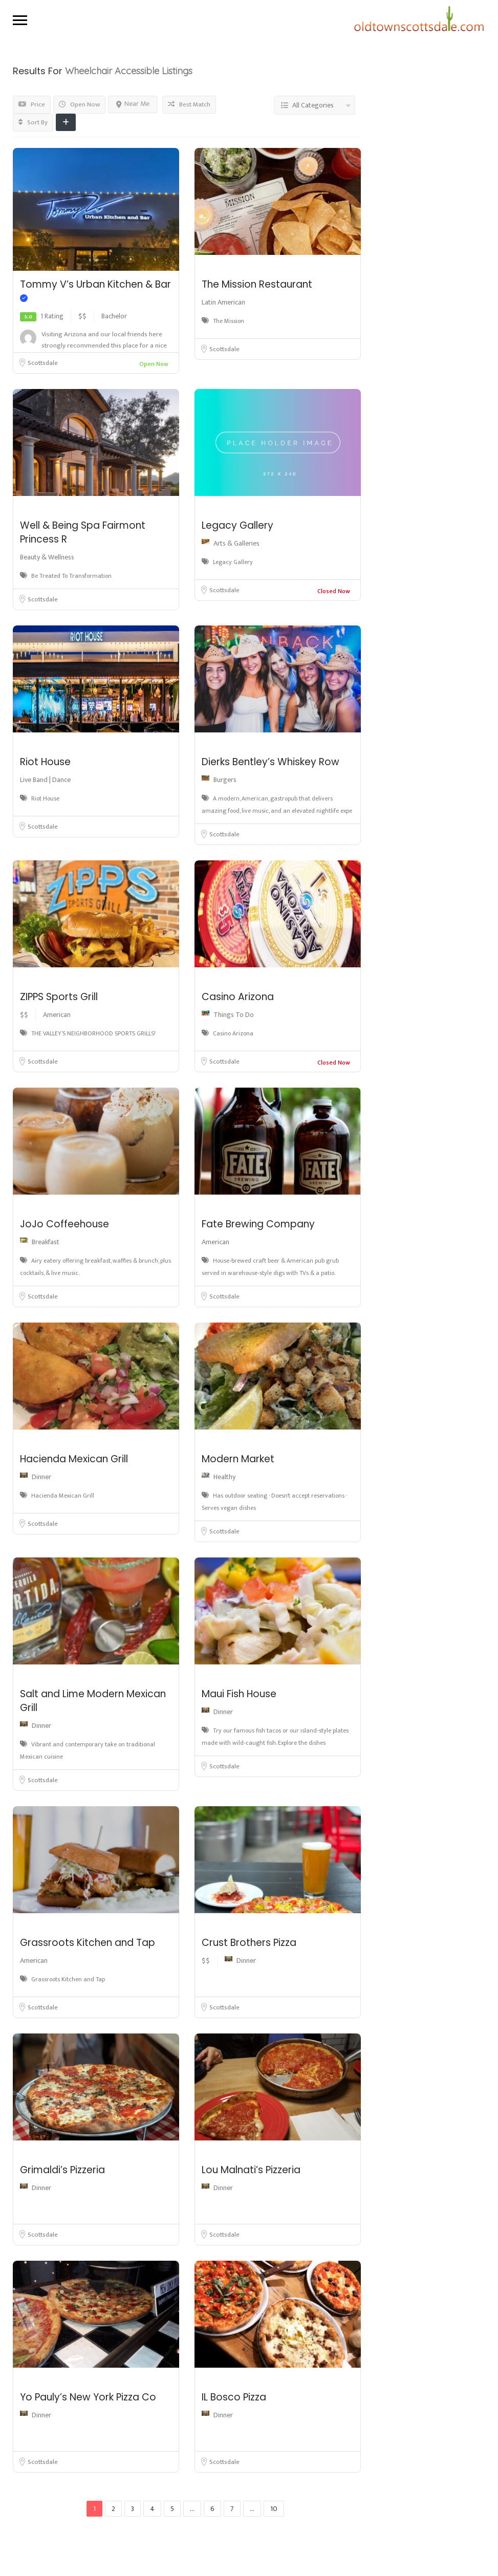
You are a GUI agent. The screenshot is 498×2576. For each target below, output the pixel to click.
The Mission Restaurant (257, 284)
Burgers (224, 780)
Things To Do (233, 1015)
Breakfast (45, 1242)
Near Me (132, 104)
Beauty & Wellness (47, 557)
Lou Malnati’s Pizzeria (251, 2170)
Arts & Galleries (236, 543)
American (57, 1015)
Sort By (33, 122)
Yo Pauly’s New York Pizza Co (88, 2397)
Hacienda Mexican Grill (74, 1459)
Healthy (224, 1477)
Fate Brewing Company (258, 1224)
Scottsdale (43, 363)
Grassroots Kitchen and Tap (87, 1943)
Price (31, 104)
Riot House (45, 762)
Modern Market (238, 1459)
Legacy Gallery (237, 525)
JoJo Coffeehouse (64, 1224)
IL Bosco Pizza (234, 2397)
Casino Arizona (238, 997)
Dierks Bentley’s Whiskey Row (270, 762)
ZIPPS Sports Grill (59, 997)
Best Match (189, 104)
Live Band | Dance (45, 780)
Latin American (223, 302)
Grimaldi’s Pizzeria (62, 2170)
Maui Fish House (239, 1694)
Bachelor (114, 316)
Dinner (41, 1477)
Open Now (79, 104)
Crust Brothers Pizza (249, 1943)
